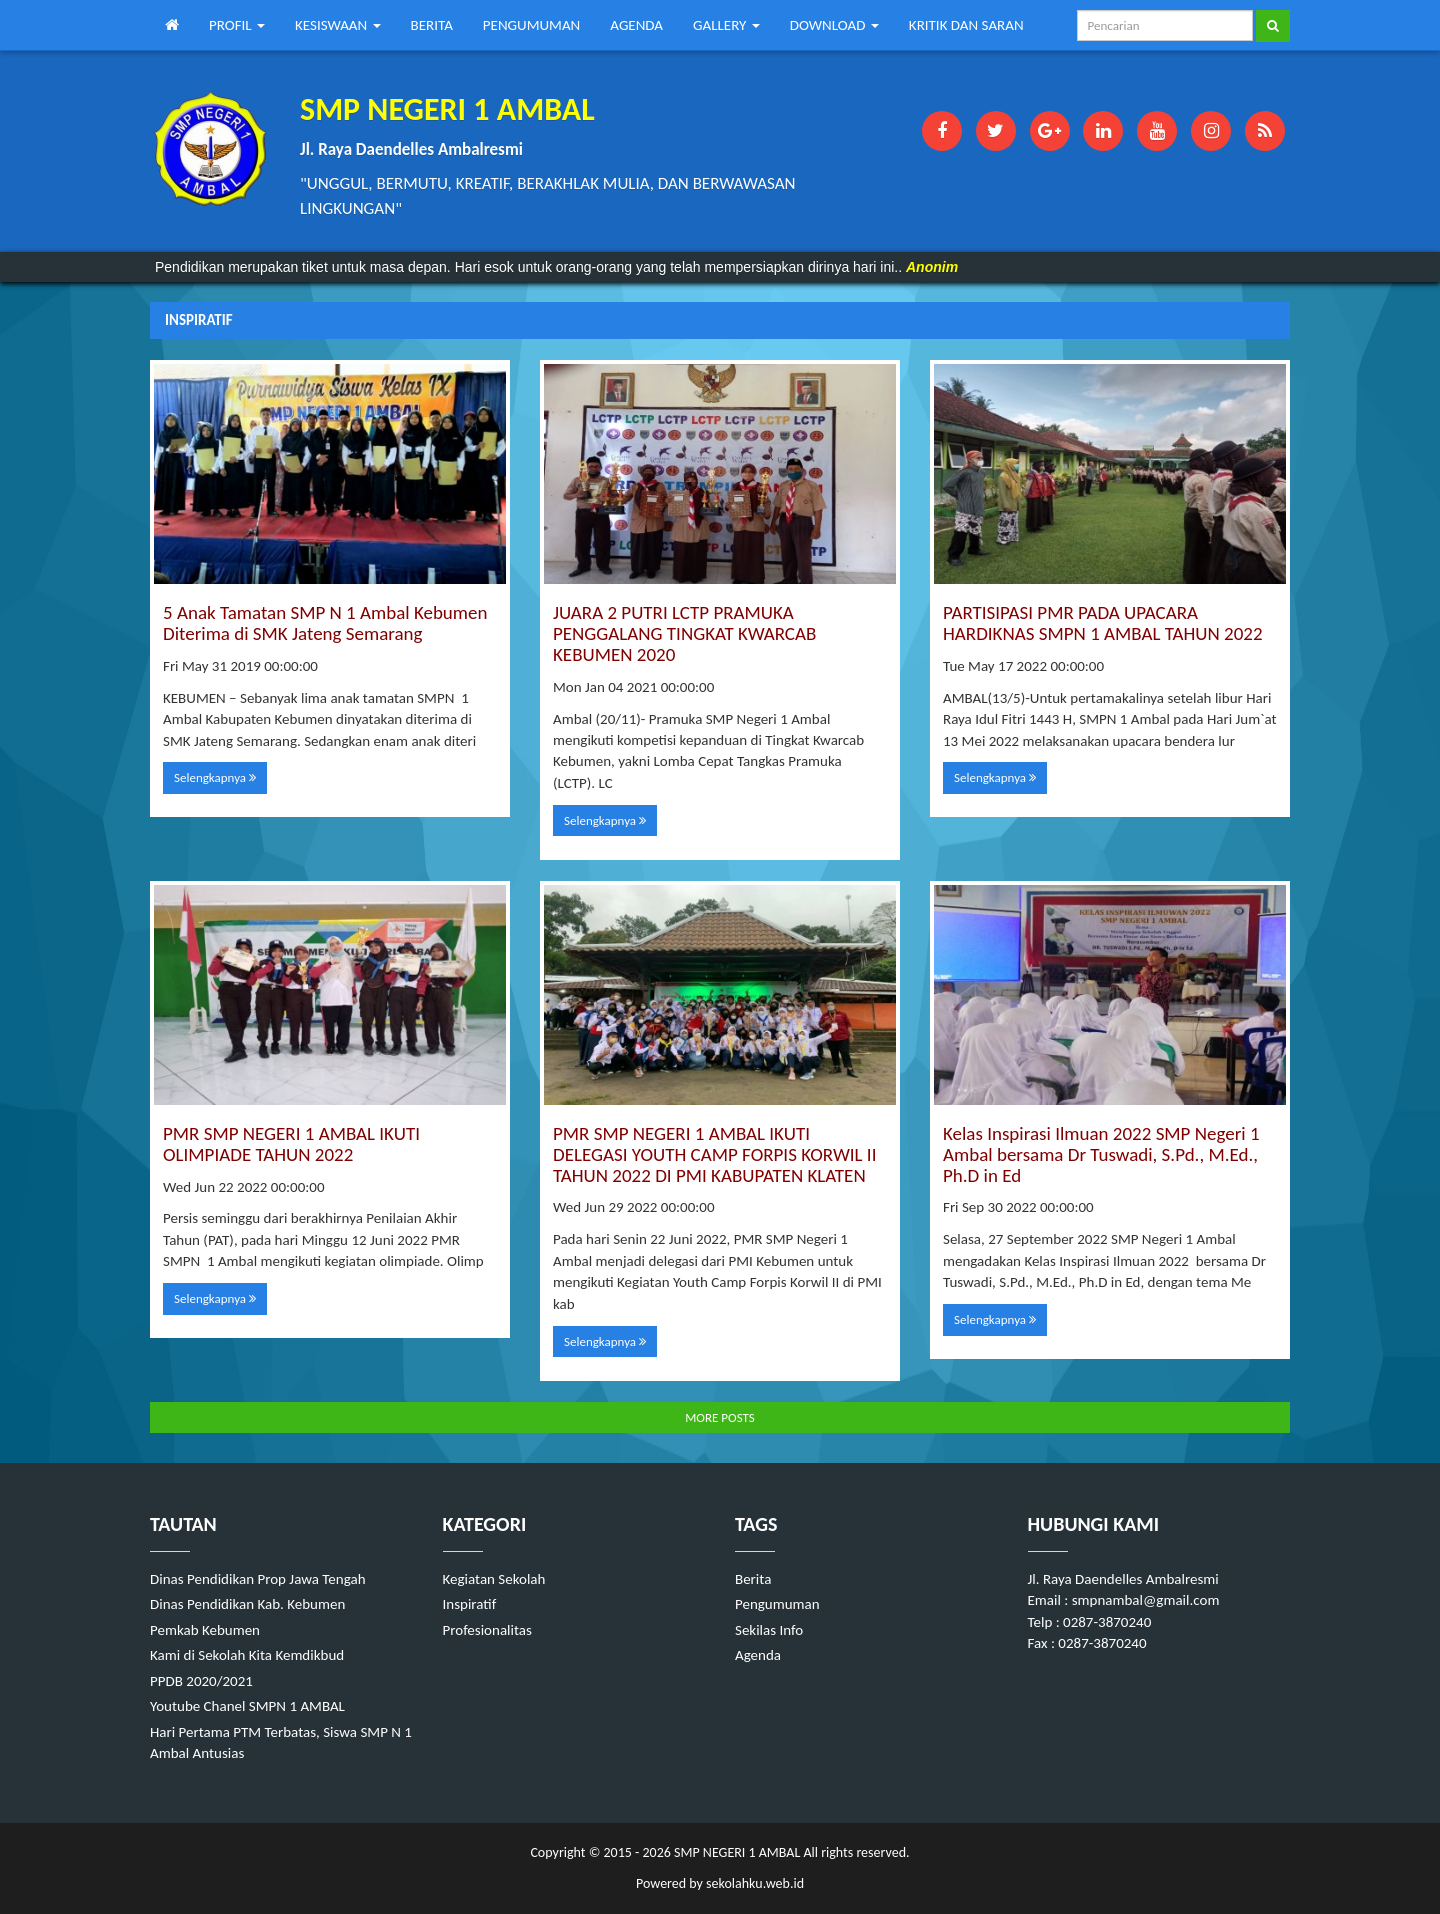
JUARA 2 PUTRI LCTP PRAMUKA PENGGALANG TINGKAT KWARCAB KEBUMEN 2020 (684, 633)
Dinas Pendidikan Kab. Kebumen (247, 1604)
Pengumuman (777, 1604)
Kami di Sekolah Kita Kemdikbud (247, 1655)
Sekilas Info (769, 1630)
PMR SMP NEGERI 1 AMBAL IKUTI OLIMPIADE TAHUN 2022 (291, 1144)
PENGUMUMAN (531, 25)
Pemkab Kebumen (205, 1630)
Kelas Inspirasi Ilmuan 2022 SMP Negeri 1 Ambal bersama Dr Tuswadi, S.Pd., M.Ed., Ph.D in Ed (1101, 1154)
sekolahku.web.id (755, 1883)
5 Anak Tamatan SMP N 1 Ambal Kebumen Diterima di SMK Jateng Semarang (325, 623)
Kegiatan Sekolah (494, 1579)
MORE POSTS (720, 1417)
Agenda (758, 1655)
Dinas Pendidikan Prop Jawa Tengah (258, 1579)
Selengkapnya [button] (215, 777)
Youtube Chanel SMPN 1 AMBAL (247, 1706)
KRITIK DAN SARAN (966, 25)
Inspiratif (470, 1604)
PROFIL (237, 25)
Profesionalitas (487, 1630)
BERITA (432, 25)
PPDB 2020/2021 (201, 1681)
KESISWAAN (338, 25)
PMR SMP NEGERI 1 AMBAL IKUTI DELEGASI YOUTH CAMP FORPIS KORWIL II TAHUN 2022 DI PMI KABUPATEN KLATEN (714, 1154)
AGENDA (636, 25)
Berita (753, 1579)
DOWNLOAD (834, 25)
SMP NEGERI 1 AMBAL (735, 1852)
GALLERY (726, 25)
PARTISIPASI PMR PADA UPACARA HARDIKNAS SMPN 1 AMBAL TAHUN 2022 (1103, 623)
